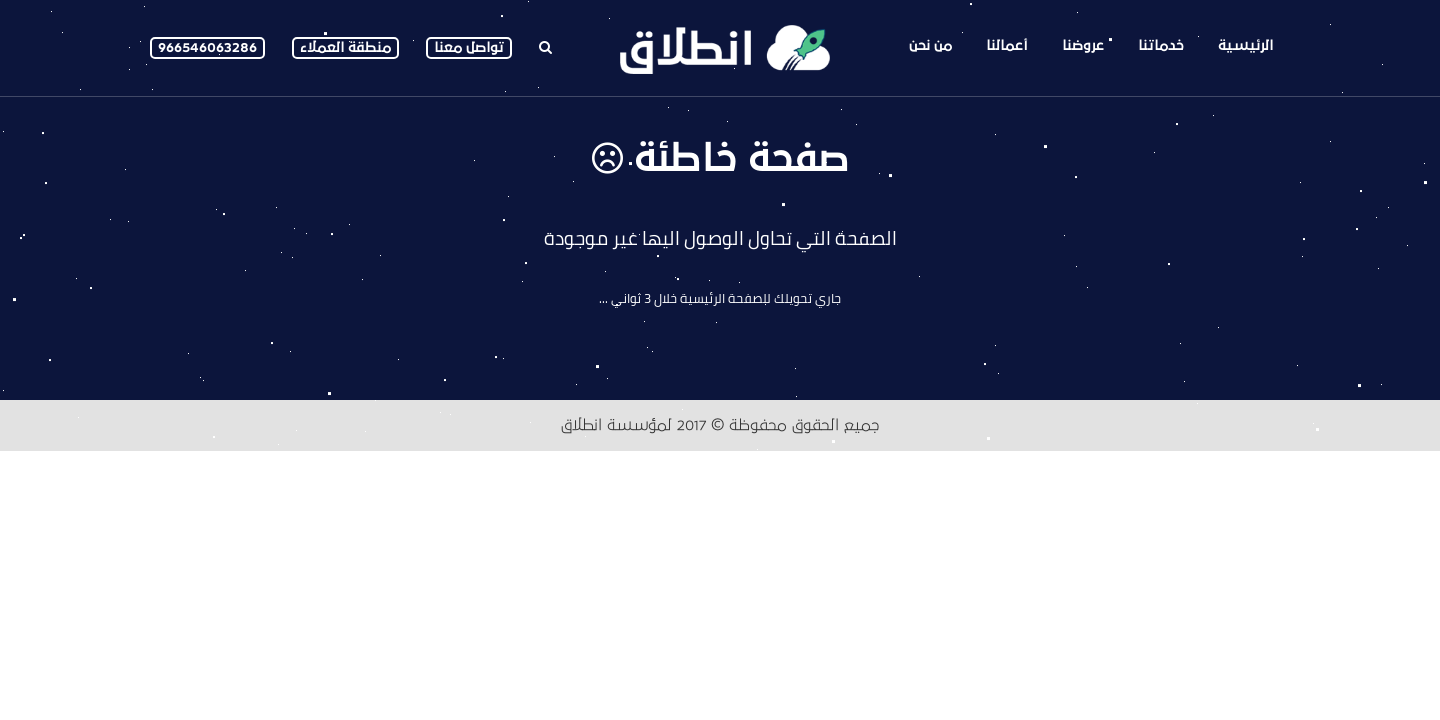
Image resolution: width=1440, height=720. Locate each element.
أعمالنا (1007, 45)
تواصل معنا (469, 47)
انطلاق (581, 425)
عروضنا (1083, 45)
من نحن (930, 45)
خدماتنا (1161, 45)
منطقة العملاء (345, 47)
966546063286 (207, 47)
